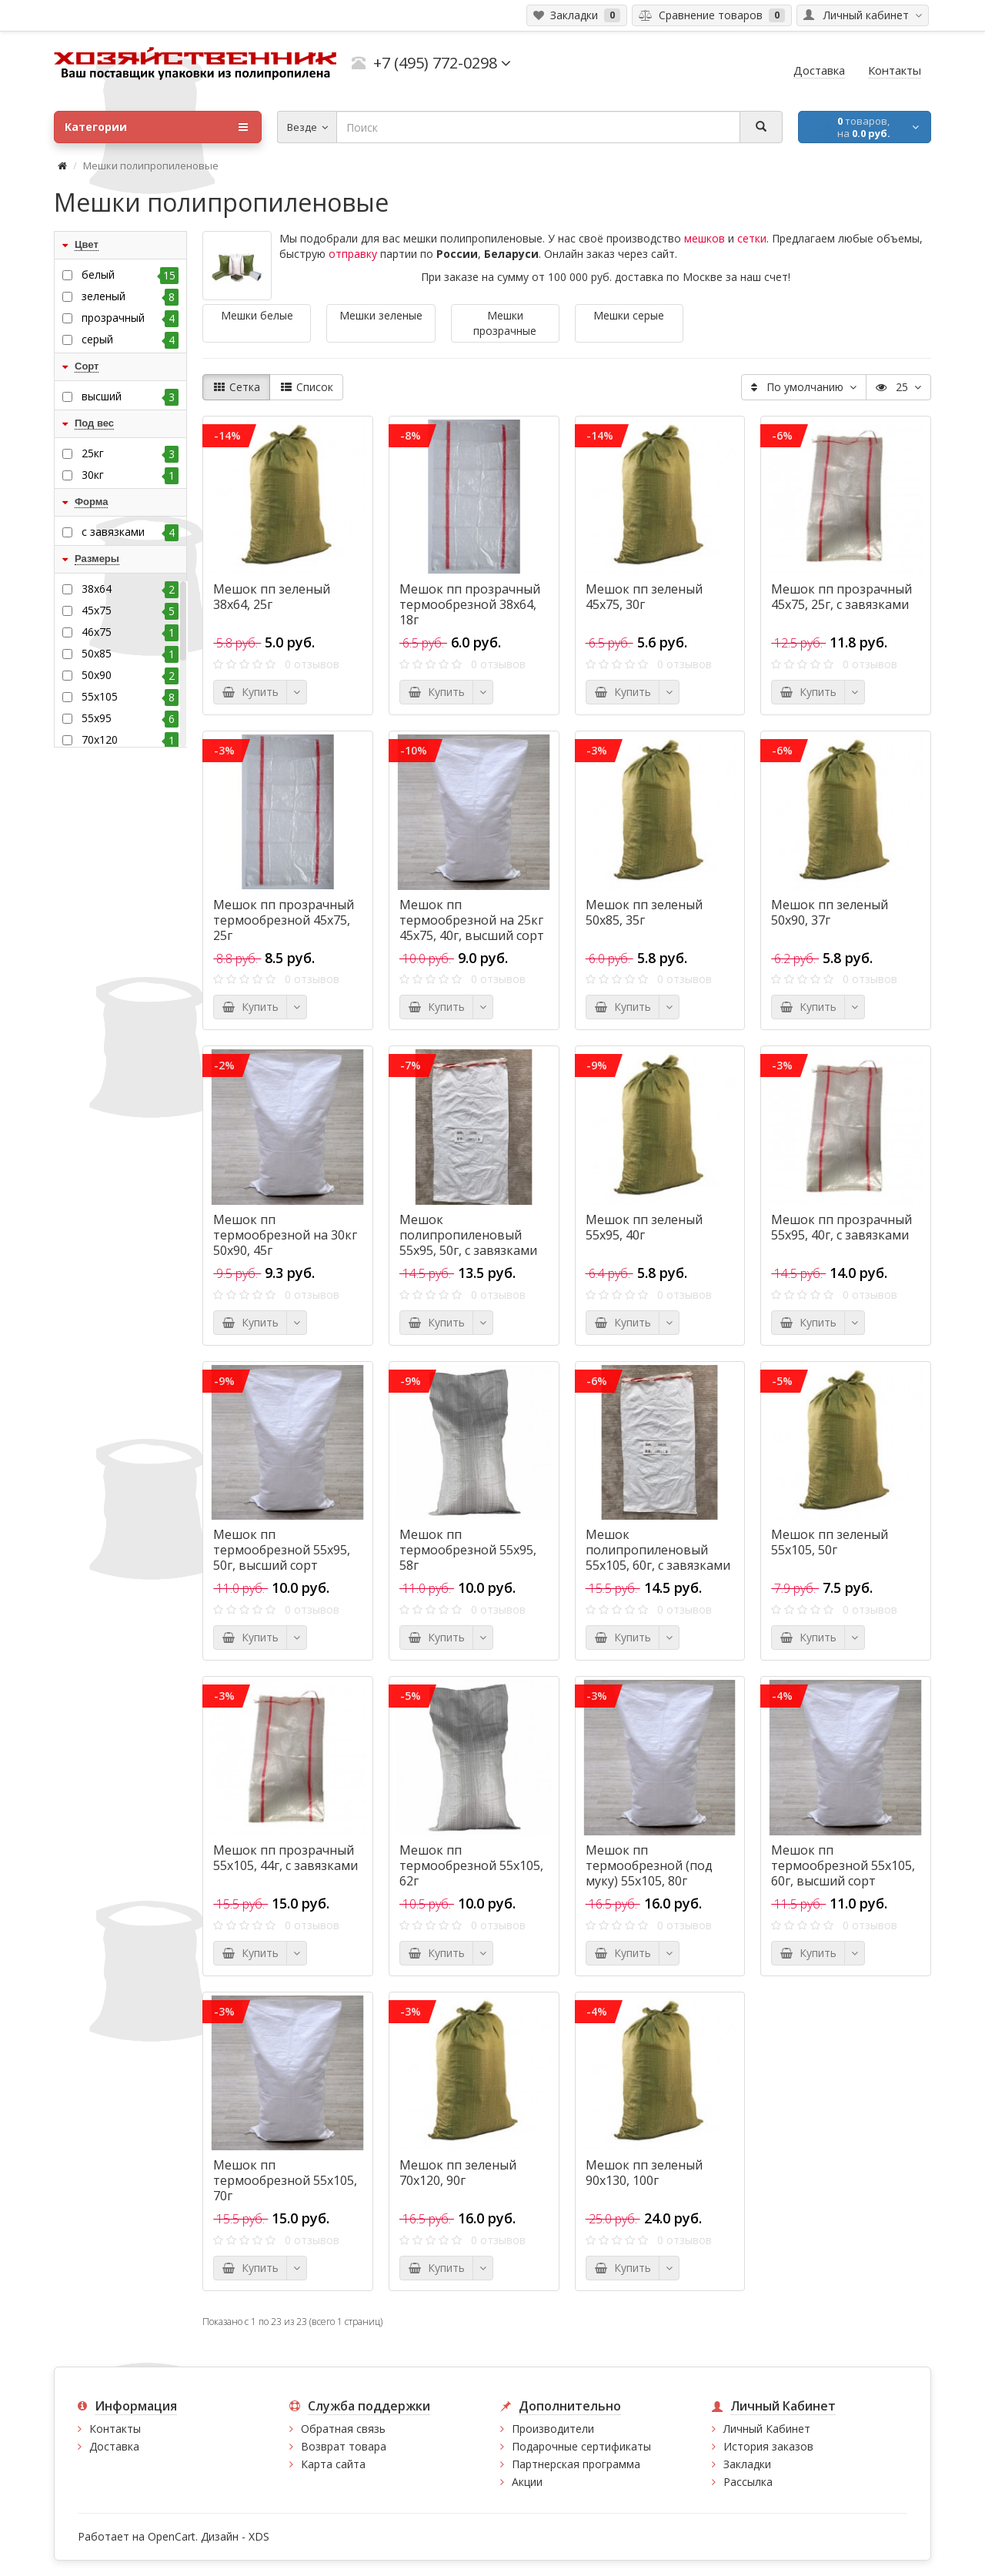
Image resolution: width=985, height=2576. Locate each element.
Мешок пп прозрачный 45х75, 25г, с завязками (841, 596)
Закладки (747, 2464)
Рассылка (748, 2481)
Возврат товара (343, 2446)
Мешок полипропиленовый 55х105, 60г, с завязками (658, 1550)
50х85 (130, 653)
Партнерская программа (576, 2464)
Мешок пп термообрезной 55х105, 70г (285, 2180)
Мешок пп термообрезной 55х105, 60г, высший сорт (843, 1865)
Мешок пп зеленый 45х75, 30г (644, 596)
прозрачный (130, 318)
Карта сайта (333, 2464)
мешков (704, 238)
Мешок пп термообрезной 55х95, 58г (467, 1550)
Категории (156, 127)
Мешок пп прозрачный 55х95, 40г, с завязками (841, 1227)
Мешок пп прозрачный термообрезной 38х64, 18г (469, 604)
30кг (130, 475)
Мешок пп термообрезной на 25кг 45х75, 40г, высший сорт (471, 920)
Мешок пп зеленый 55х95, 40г (644, 1227)
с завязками (130, 532)
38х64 (130, 589)
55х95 (130, 718)
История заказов (768, 2446)
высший (130, 396)
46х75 (130, 632)
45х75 (130, 610)
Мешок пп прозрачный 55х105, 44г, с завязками (285, 1857)
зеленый (130, 296)
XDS (259, 2536)
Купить (250, 691)
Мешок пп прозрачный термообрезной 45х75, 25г (283, 920)
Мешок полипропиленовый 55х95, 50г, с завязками (468, 1235)
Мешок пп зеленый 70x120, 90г (457, 2172)
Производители (553, 2428)
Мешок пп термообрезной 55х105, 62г (471, 1865)
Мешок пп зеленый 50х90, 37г (829, 912)
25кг (130, 453)
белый (130, 275)
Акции (527, 2481)
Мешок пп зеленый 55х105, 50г (829, 1542)
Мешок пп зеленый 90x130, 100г (644, 2172)
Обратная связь (343, 2428)
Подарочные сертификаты (581, 2446)
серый (130, 339)
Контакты (115, 2428)
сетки (751, 238)
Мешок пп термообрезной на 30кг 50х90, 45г (285, 1235)
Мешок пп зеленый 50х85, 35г (644, 912)
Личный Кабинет (766, 2428)
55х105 (130, 696)
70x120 (130, 740)
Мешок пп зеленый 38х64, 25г (271, 596)
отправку (353, 253)
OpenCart (171, 2536)
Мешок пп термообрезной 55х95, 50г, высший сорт (281, 1550)
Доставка (114, 2446)
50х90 (130, 675)
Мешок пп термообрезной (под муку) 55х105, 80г (649, 1865)
